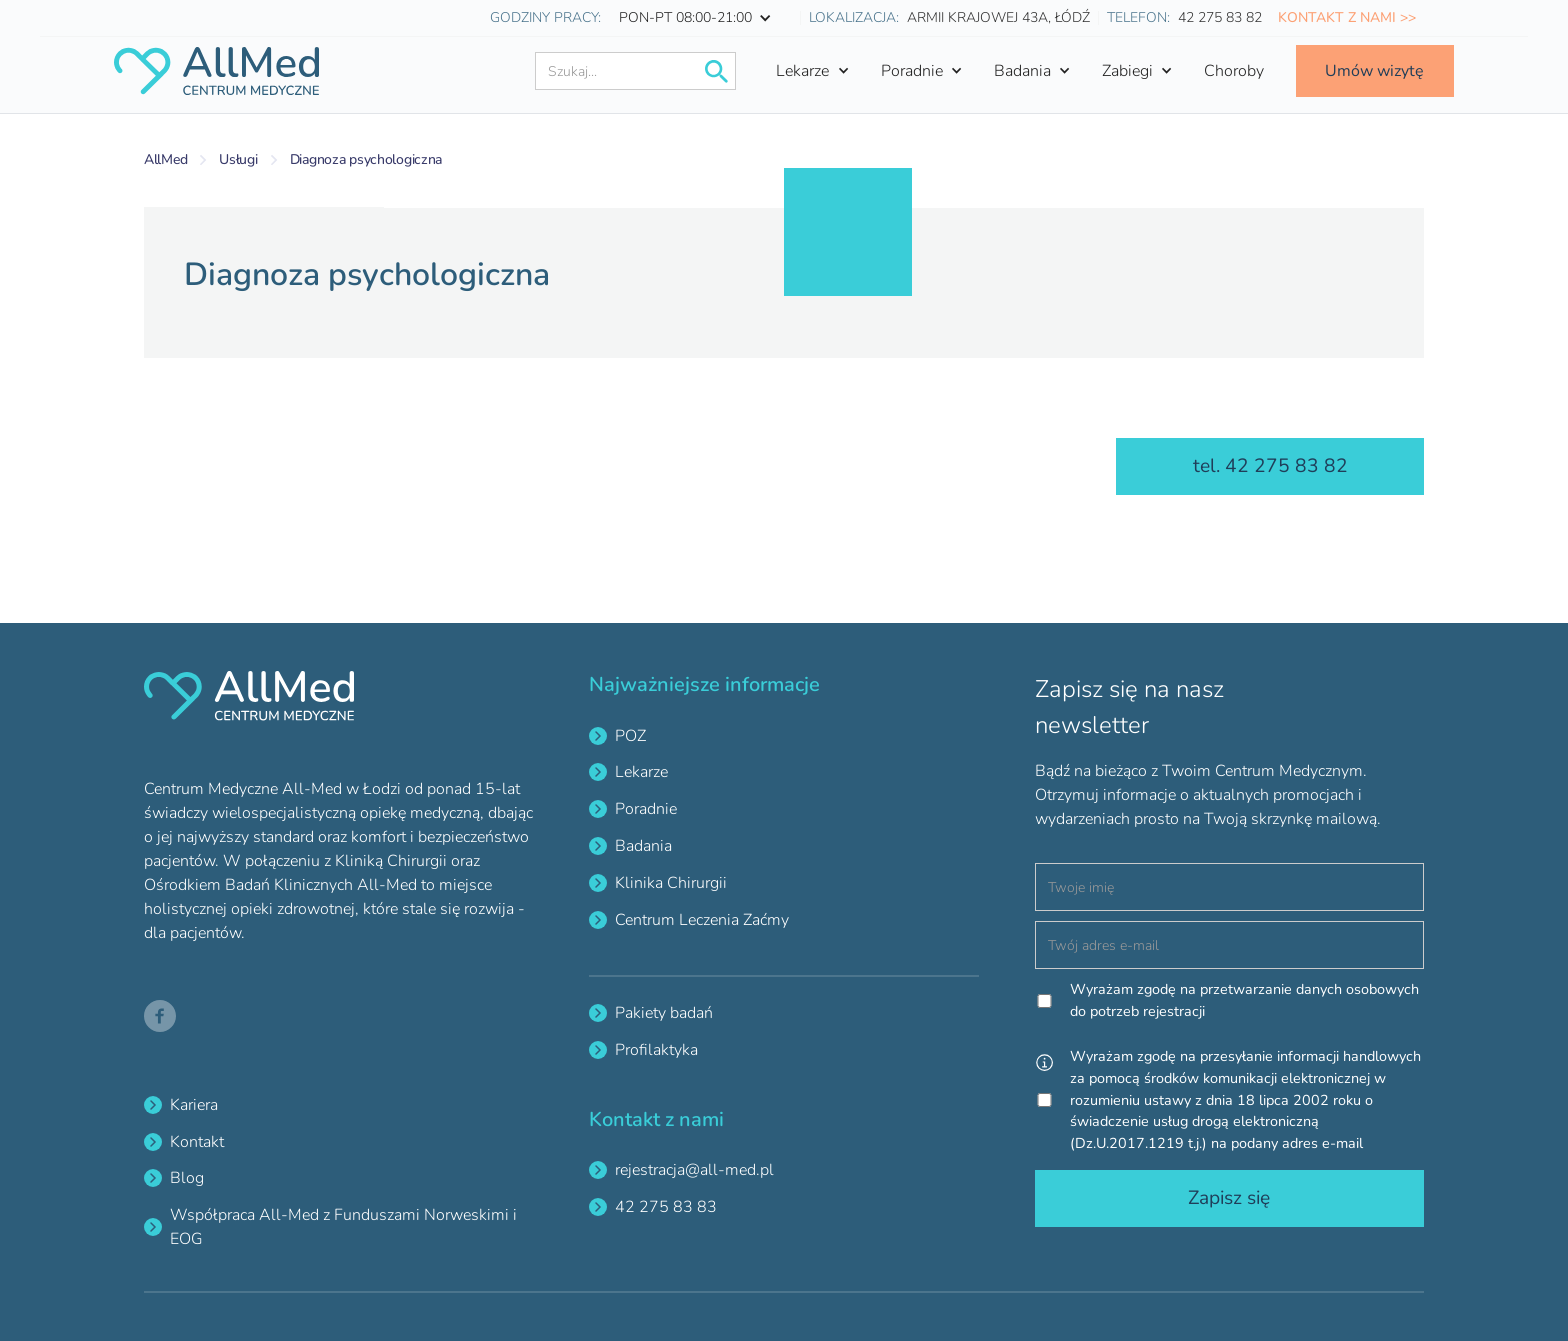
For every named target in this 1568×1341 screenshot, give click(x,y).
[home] (216, 71)
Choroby (1234, 71)
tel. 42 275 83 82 (1270, 466)
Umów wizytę (1374, 71)
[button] (700, 18)
